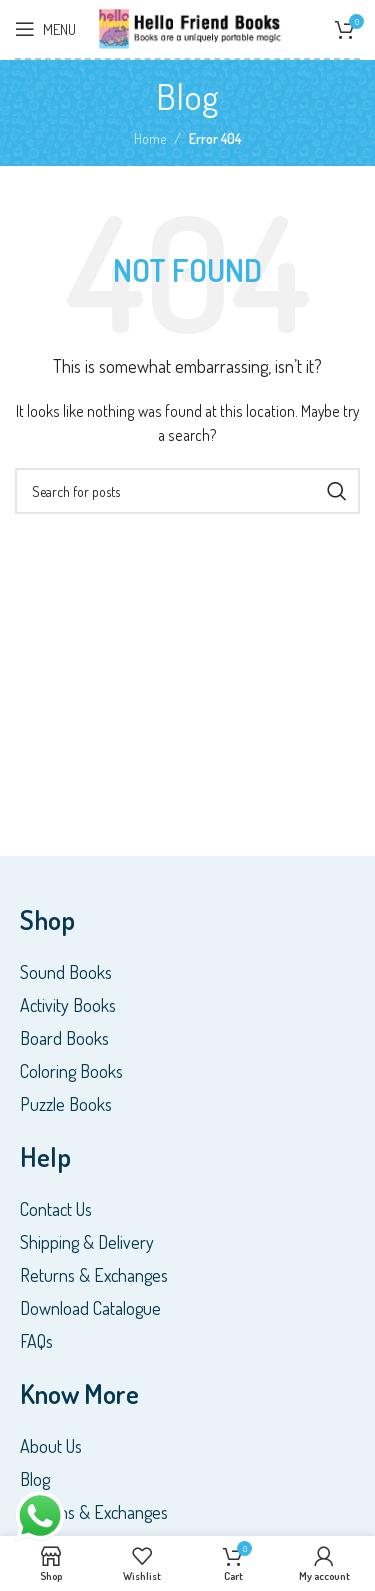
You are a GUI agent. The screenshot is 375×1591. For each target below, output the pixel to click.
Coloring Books (71, 1071)
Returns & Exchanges (94, 1275)
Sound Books (66, 972)
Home (150, 138)
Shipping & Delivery (87, 1242)
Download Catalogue (90, 1308)
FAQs (36, 1341)
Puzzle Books (66, 1104)
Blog (35, 1479)
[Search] (187, 491)
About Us (51, 1446)
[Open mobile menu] (45, 29)
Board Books (64, 1038)
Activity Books (68, 1005)
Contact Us (56, 1209)
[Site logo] (191, 26)
